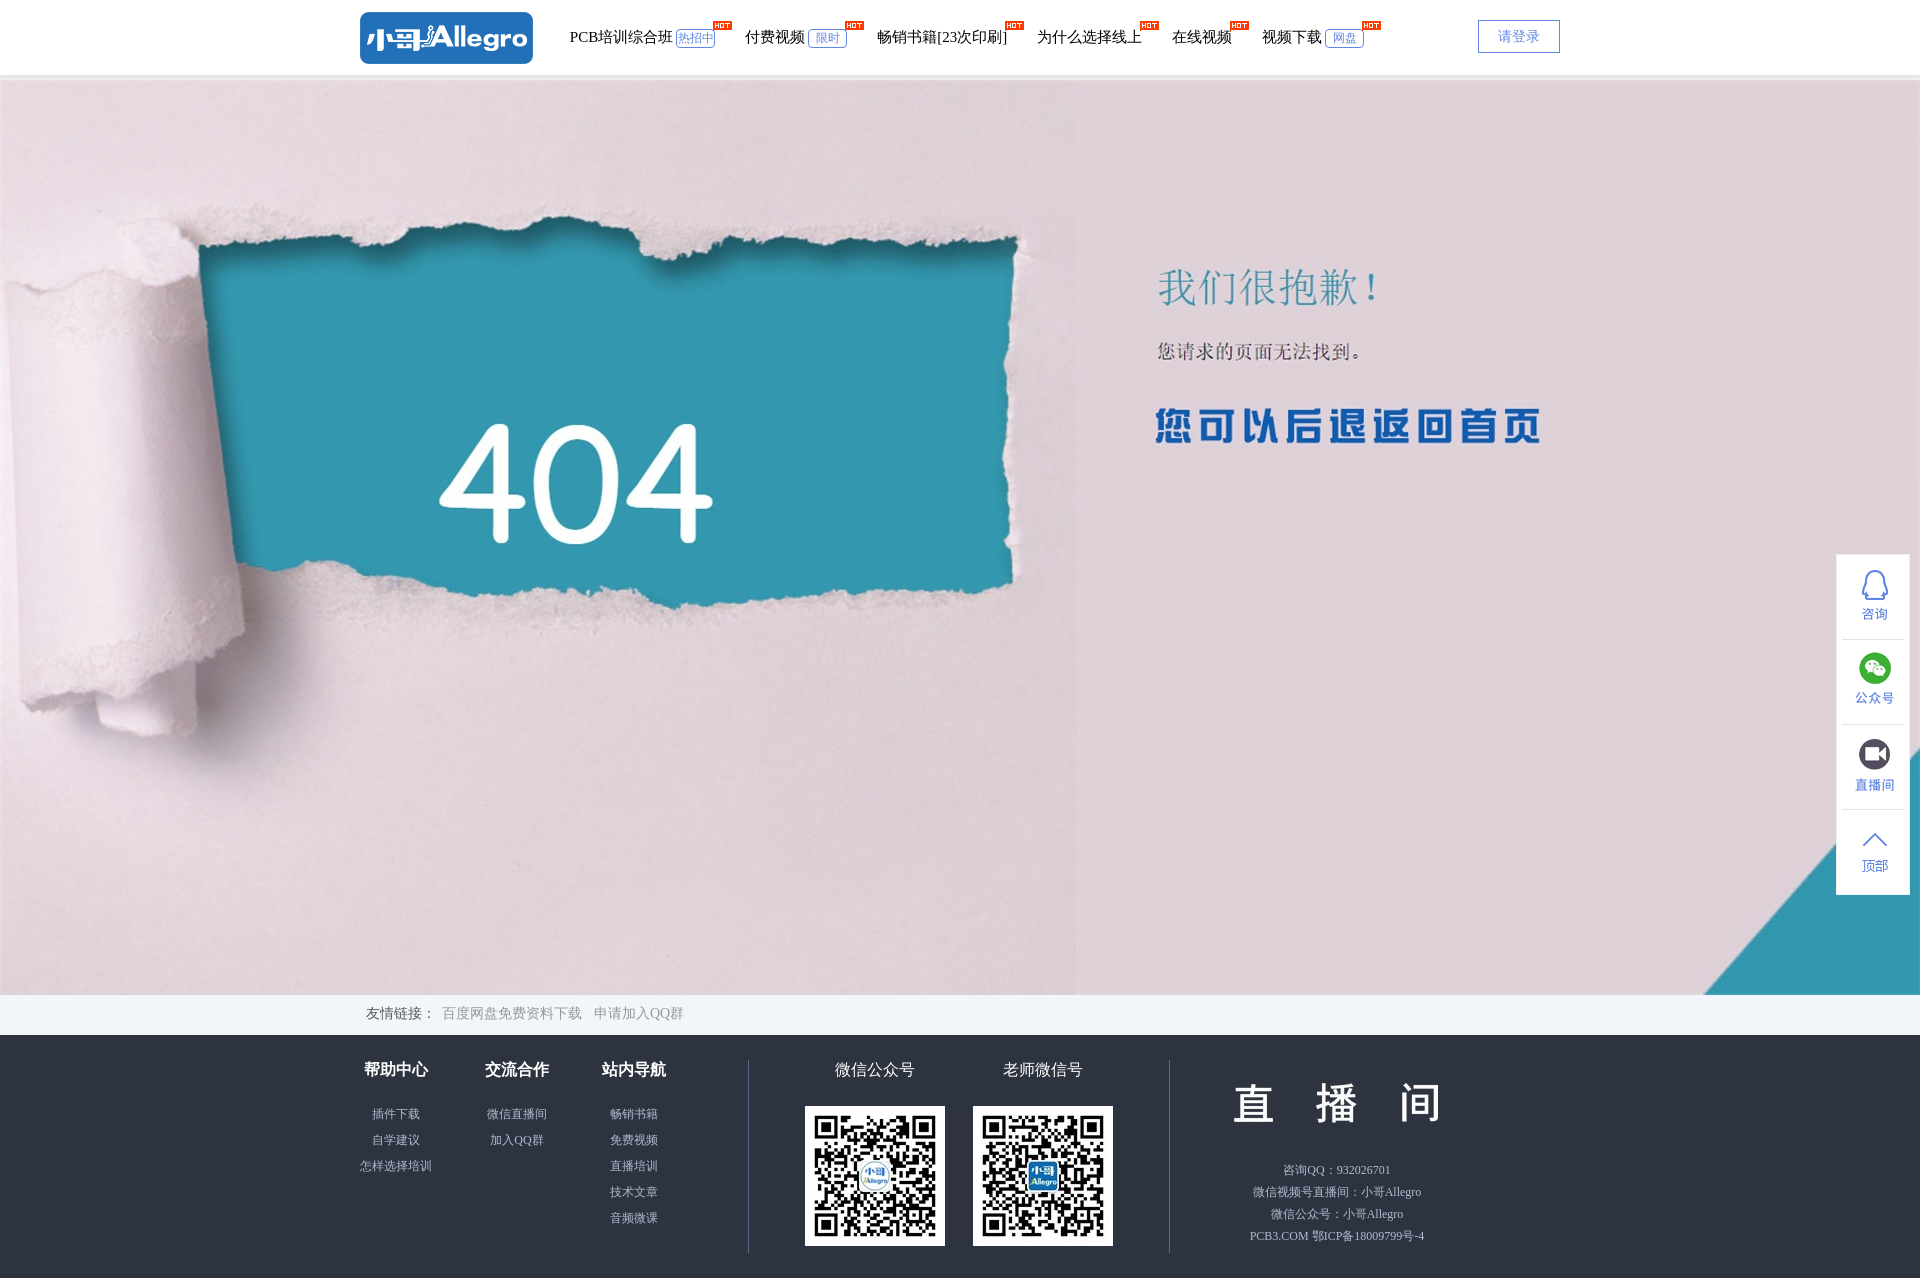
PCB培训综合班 (642, 38)
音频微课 (634, 1218)
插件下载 (396, 1114)
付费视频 (796, 38)
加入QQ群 (516, 1140)
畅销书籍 (634, 1114)
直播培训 (634, 1166)
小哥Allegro (1391, 1192)
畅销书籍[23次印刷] (942, 37)
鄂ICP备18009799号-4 (1368, 1236)
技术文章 (634, 1192)
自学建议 (396, 1140)
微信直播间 (517, 1114)
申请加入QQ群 (639, 1013)
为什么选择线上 (1089, 37)
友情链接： (401, 1013)
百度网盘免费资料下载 (512, 1013)
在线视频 (1202, 37)
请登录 (1519, 36)
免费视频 (634, 1140)
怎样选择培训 (396, 1166)
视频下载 (1313, 38)
